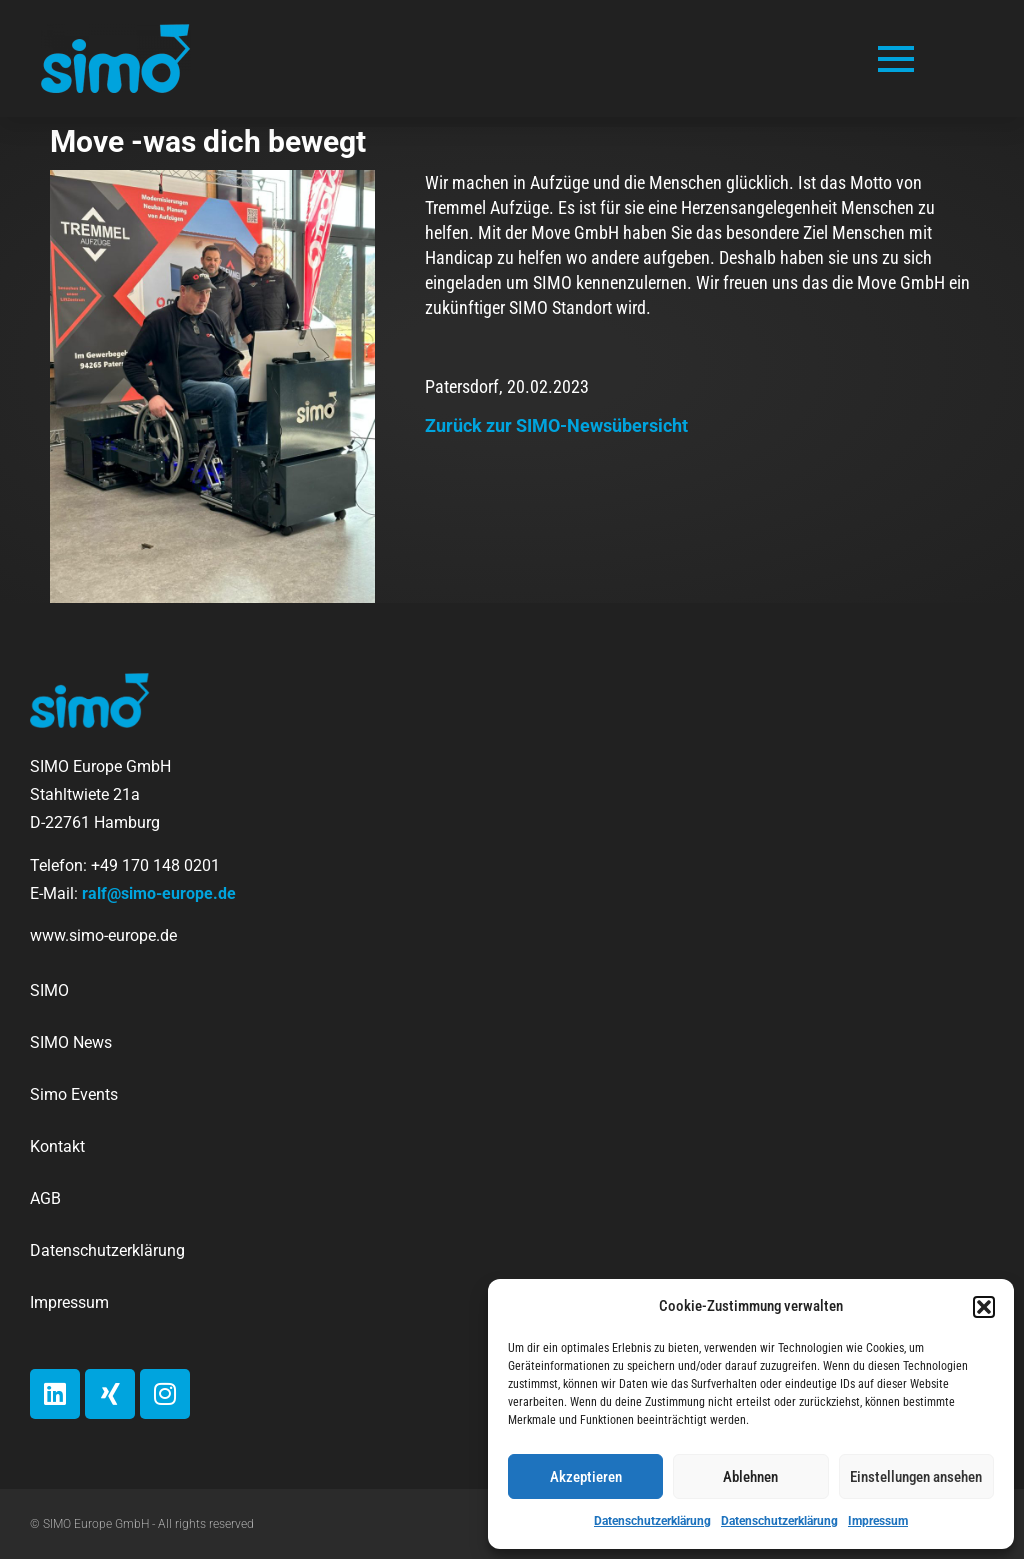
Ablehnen (750, 1477)
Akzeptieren (586, 1477)
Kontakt (57, 1146)
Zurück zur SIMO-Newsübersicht (556, 425)
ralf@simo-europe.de (159, 893)
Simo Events (74, 1094)
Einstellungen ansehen (916, 1477)
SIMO (49, 990)
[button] (984, 1307)
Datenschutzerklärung (652, 1521)
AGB (45, 1198)
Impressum (878, 1521)
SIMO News (71, 1042)
